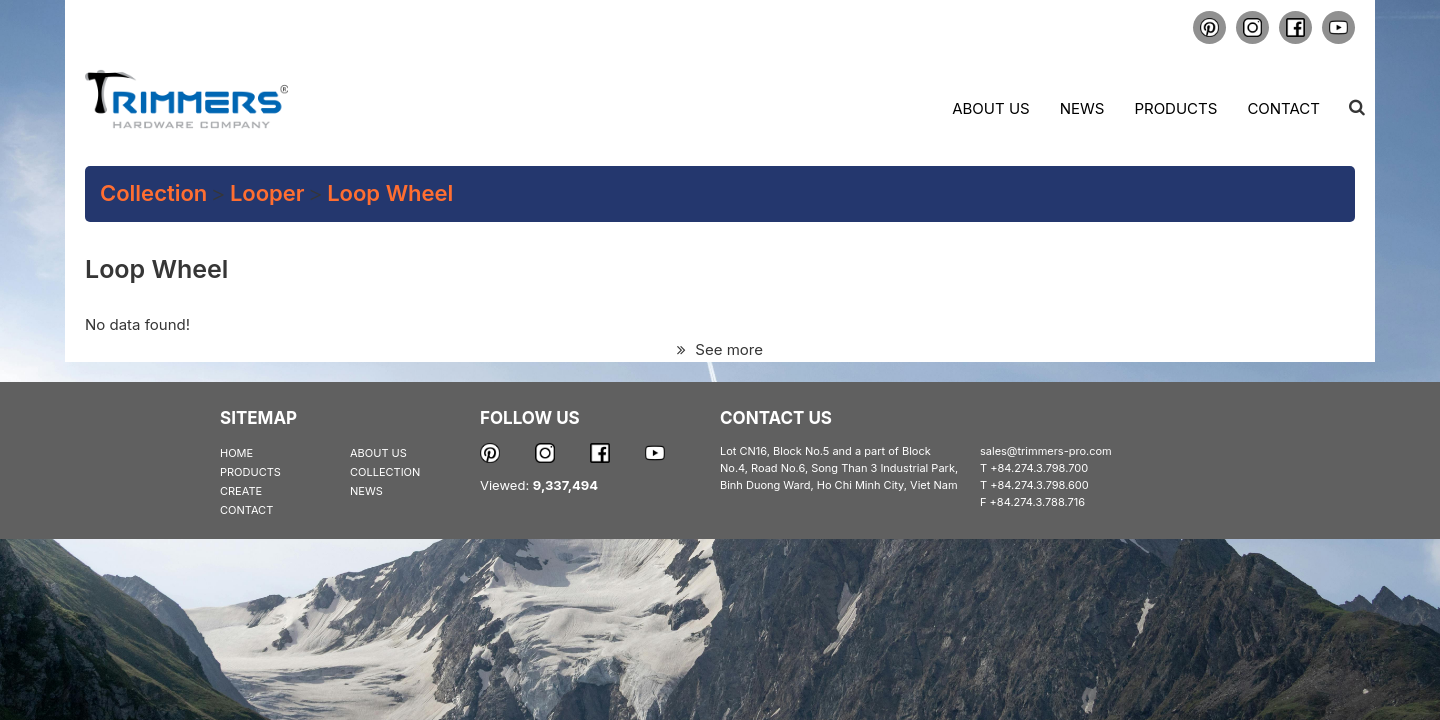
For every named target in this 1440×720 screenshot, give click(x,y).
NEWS (366, 491)
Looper (267, 193)
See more (720, 349)
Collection (153, 193)
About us (990, 108)
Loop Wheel (390, 193)
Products (1175, 108)
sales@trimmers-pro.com (1046, 451)
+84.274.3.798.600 (1039, 485)
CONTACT (246, 510)
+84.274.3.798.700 (1039, 468)
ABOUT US (378, 453)
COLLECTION (385, 472)
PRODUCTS (250, 472)
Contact (1283, 108)
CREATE (241, 491)
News (1082, 108)
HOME (236, 453)
